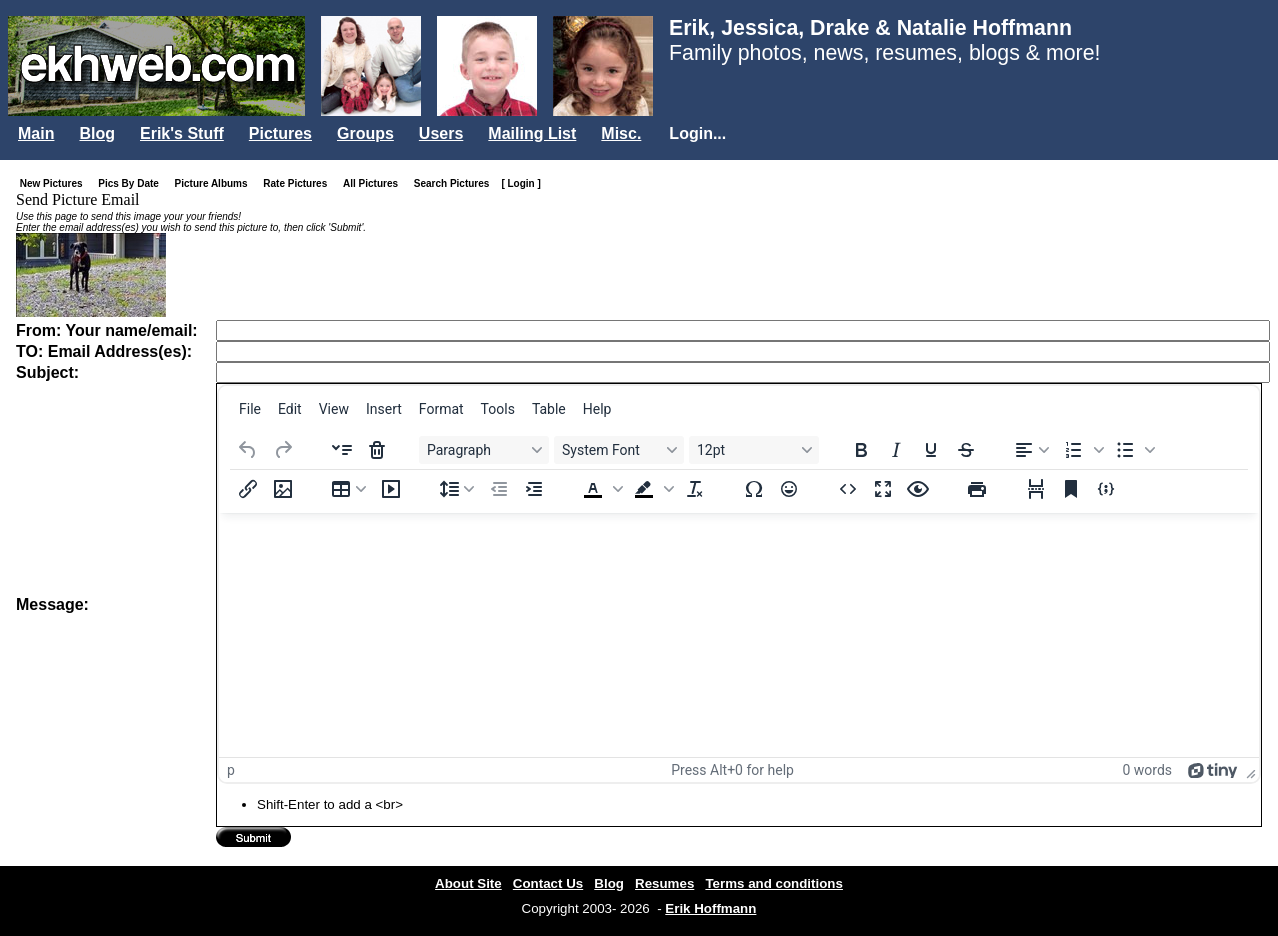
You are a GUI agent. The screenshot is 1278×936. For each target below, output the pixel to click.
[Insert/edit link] (248, 489)
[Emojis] (789, 489)
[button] (1082, 450)
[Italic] (896, 450)
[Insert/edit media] (391, 489)
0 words (1147, 770)
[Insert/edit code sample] (1106, 489)
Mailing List (532, 133)
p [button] (231, 770)
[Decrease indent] (499, 489)
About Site (468, 883)
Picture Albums (215, 183)
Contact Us (548, 883)
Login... (697, 133)
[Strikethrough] (966, 450)
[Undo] (248, 450)
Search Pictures (456, 183)
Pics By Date (132, 183)
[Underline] (931, 450)
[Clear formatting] (695, 489)
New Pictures (55, 183)
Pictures (280, 133)
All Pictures (374, 183)
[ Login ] (520, 183)
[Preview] (918, 489)
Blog (97, 133)
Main (36, 133)
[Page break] (1036, 489)
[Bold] (861, 450)
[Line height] (457, 489)
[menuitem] (250, 409)
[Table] (349, 489)
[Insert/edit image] (283, 489)
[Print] (977, 489)
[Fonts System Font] (619, 450)
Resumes (664, 883)
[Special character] (754, 489)
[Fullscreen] (883, 489)
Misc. (621, 133)
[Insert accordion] (342, 450)
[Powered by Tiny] (1213, 770)
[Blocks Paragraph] (484, 450)
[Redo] (283, 450)
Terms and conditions (774, 883)
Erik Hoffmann (710, 908)
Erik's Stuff (182, 133)
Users (441, 133)
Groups (365, 133)
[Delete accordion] (377, 450)
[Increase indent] (534, 489)
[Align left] (1032, 450)
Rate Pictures (299, 183)
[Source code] (848, 489)
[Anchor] (1071, 489)
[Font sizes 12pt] (754, 450)
